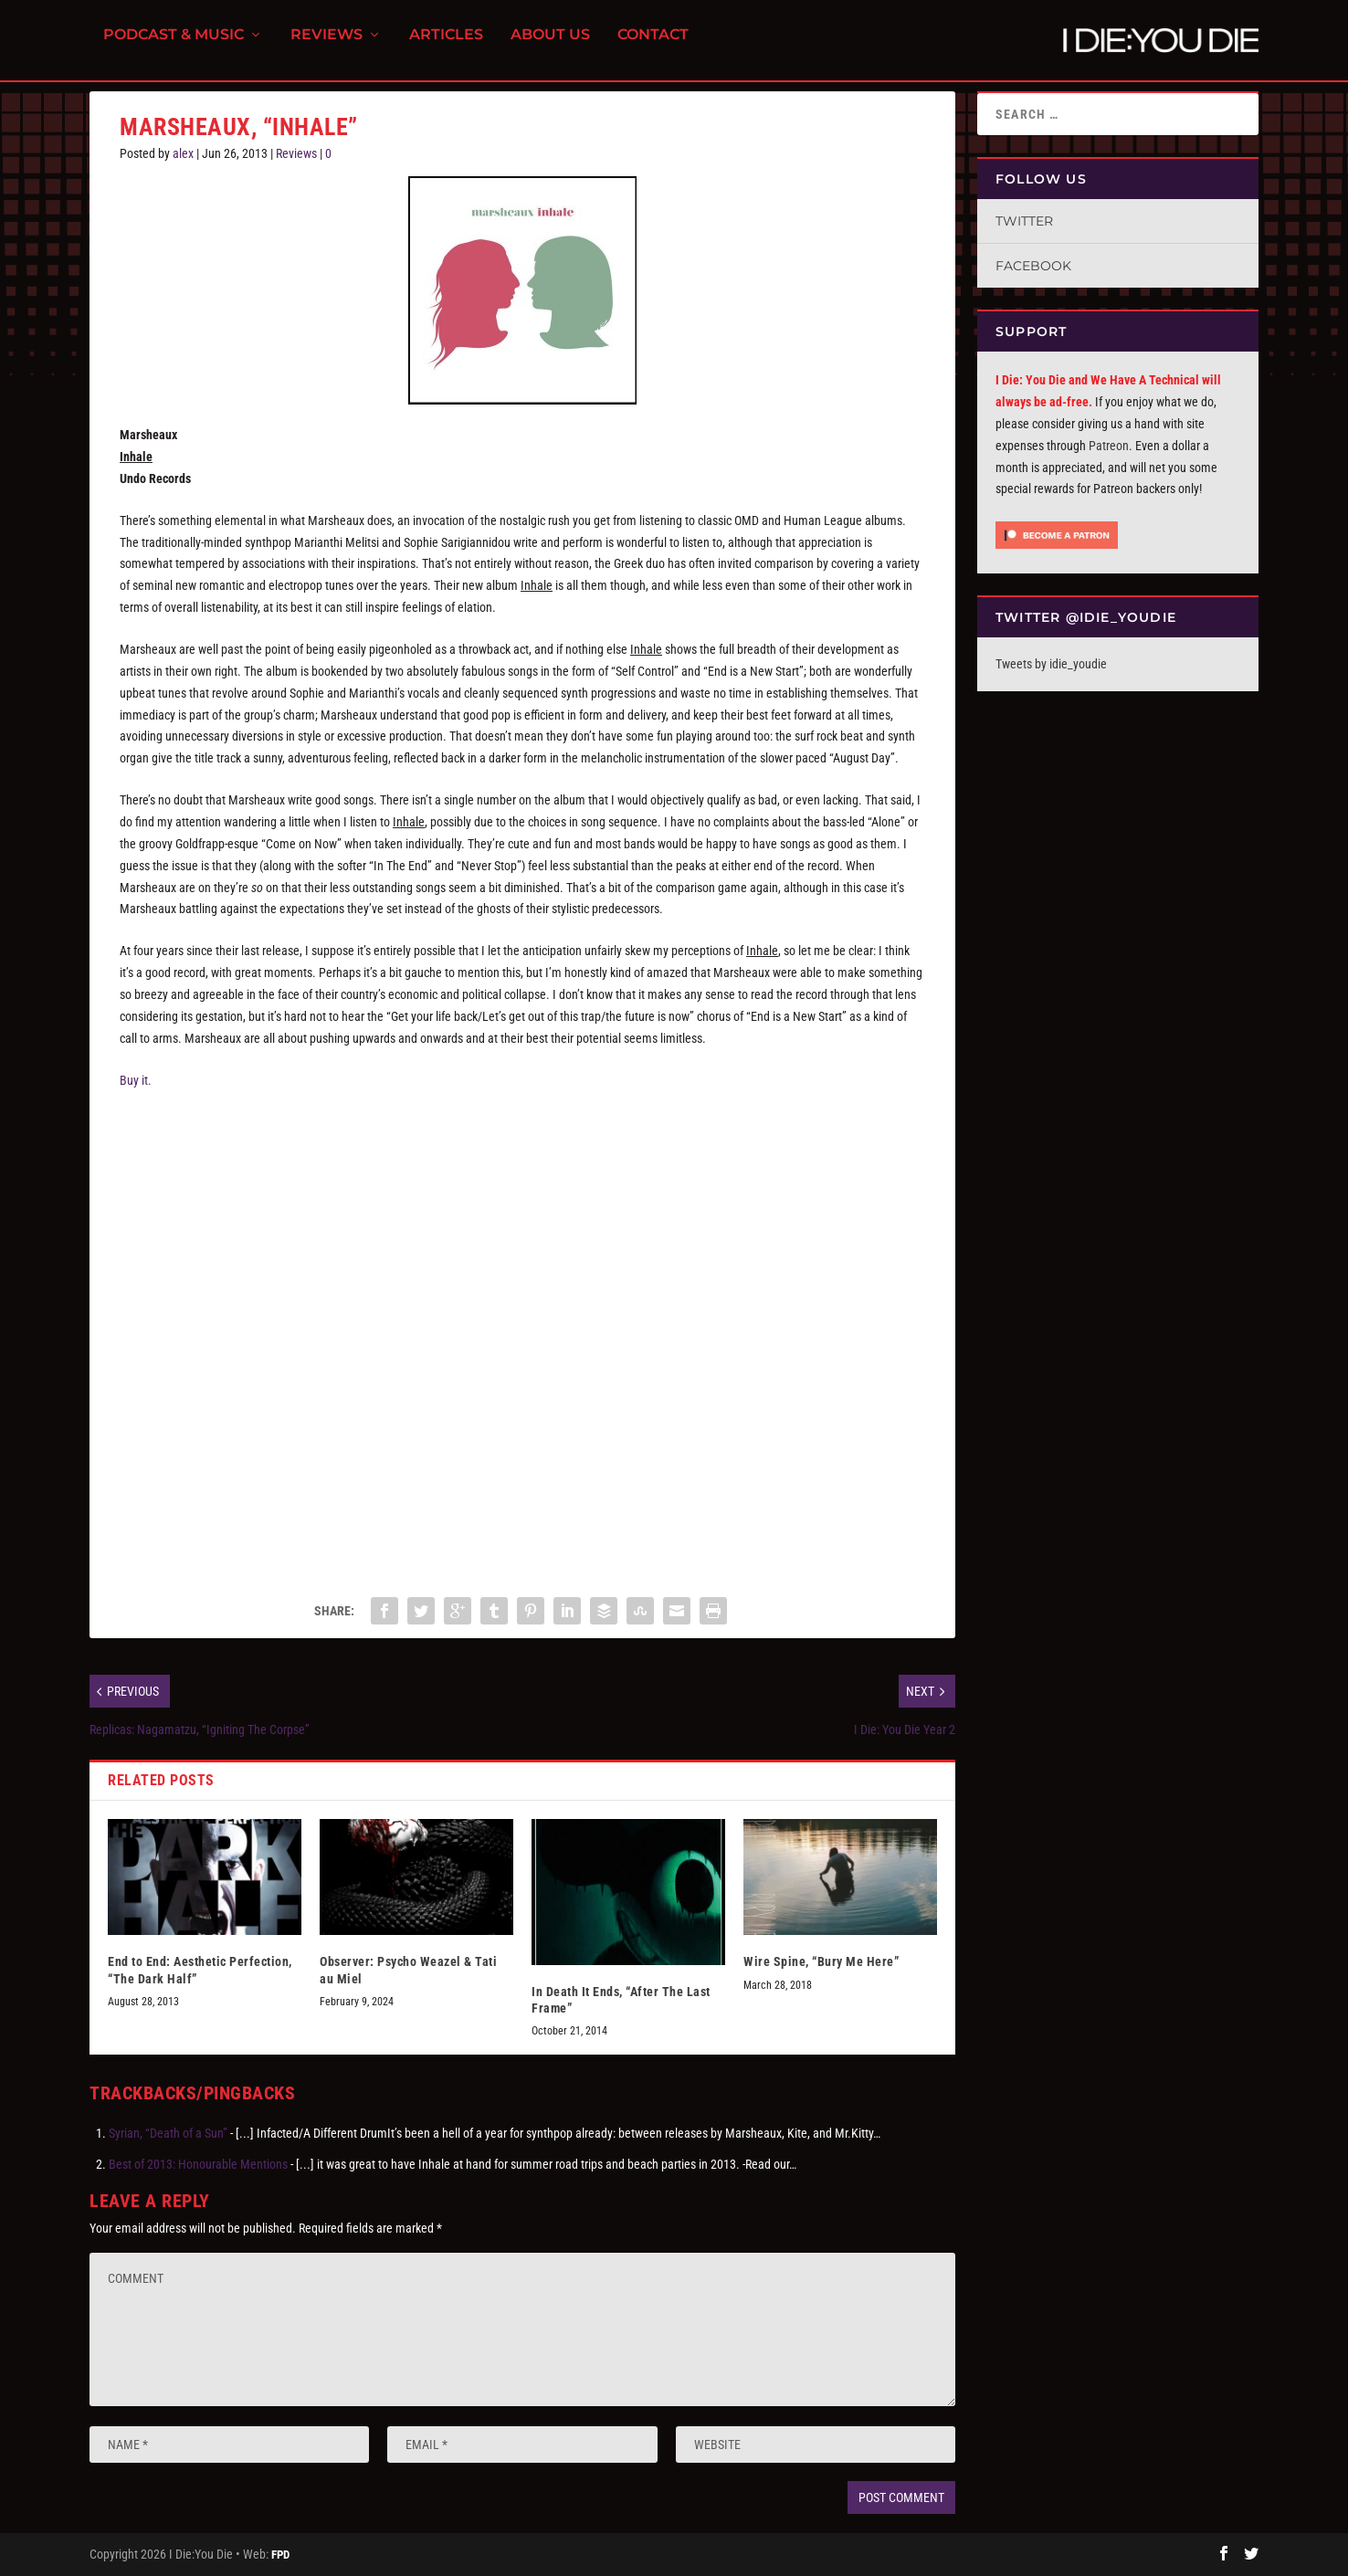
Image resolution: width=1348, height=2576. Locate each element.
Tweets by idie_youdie (1051, 664)
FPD (280, 2554)
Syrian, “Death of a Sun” (168, 2133)
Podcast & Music (173, 46)
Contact (653, 46)
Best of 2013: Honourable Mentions (198, 2164)
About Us (550, 46)
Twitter (1024, 221)
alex (183, 153)
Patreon (1109, 445)
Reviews (326, 46)
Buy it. (136, 1080)
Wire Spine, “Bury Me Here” (821, 1961)
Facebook (1033, 266)
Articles (446, 46)
